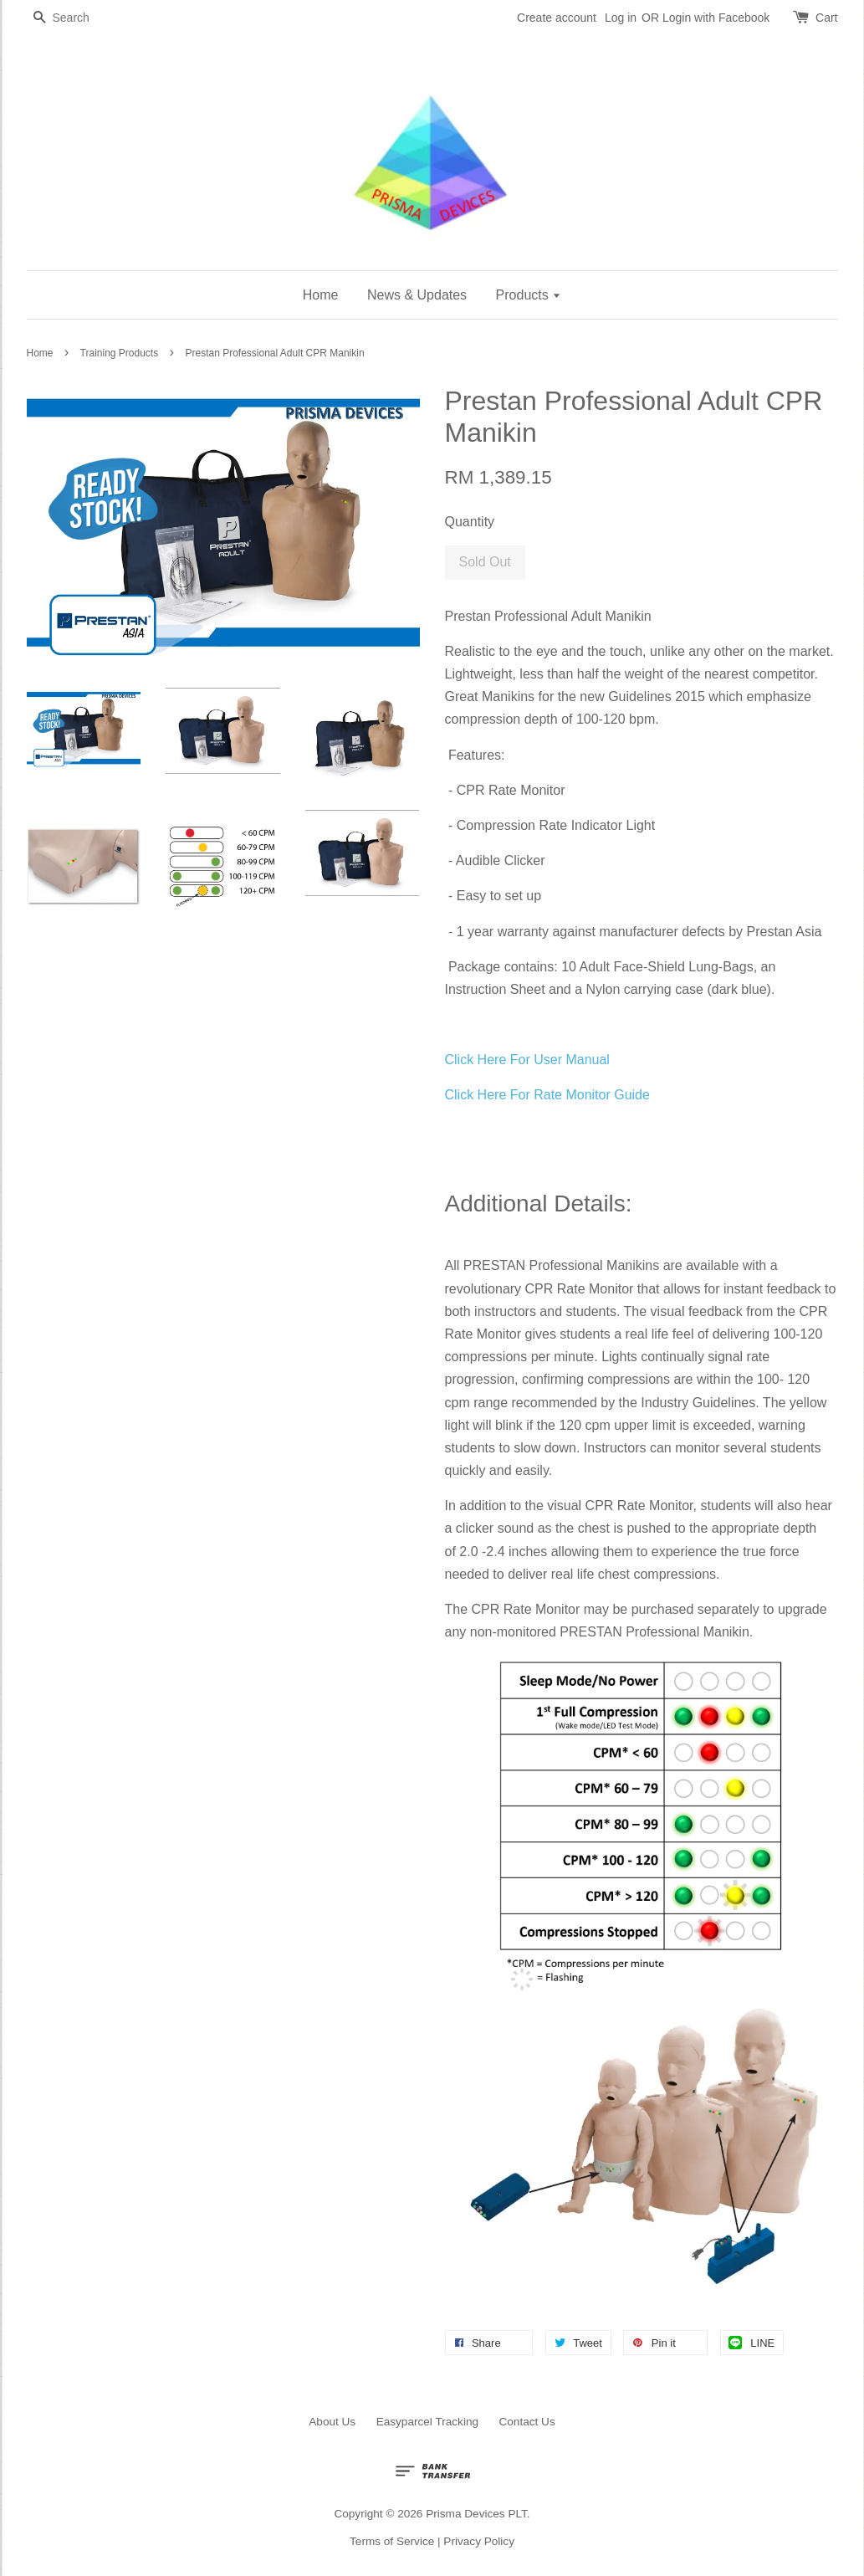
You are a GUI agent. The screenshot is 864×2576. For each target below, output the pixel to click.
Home (321, 295)
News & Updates (417, 295)
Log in (620, 17)
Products (529, 295)
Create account (556, 17)
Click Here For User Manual (527, 1059)
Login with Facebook (715, 17)
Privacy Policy (478, 2541)
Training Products (119, 353)
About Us (332, 2421)
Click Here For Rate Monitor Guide (547, 1095)
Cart (826, 17)
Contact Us (526, 2421)
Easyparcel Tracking (427, 2421)
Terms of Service (392, 2541)
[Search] (77, 18)
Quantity (470, 522)
